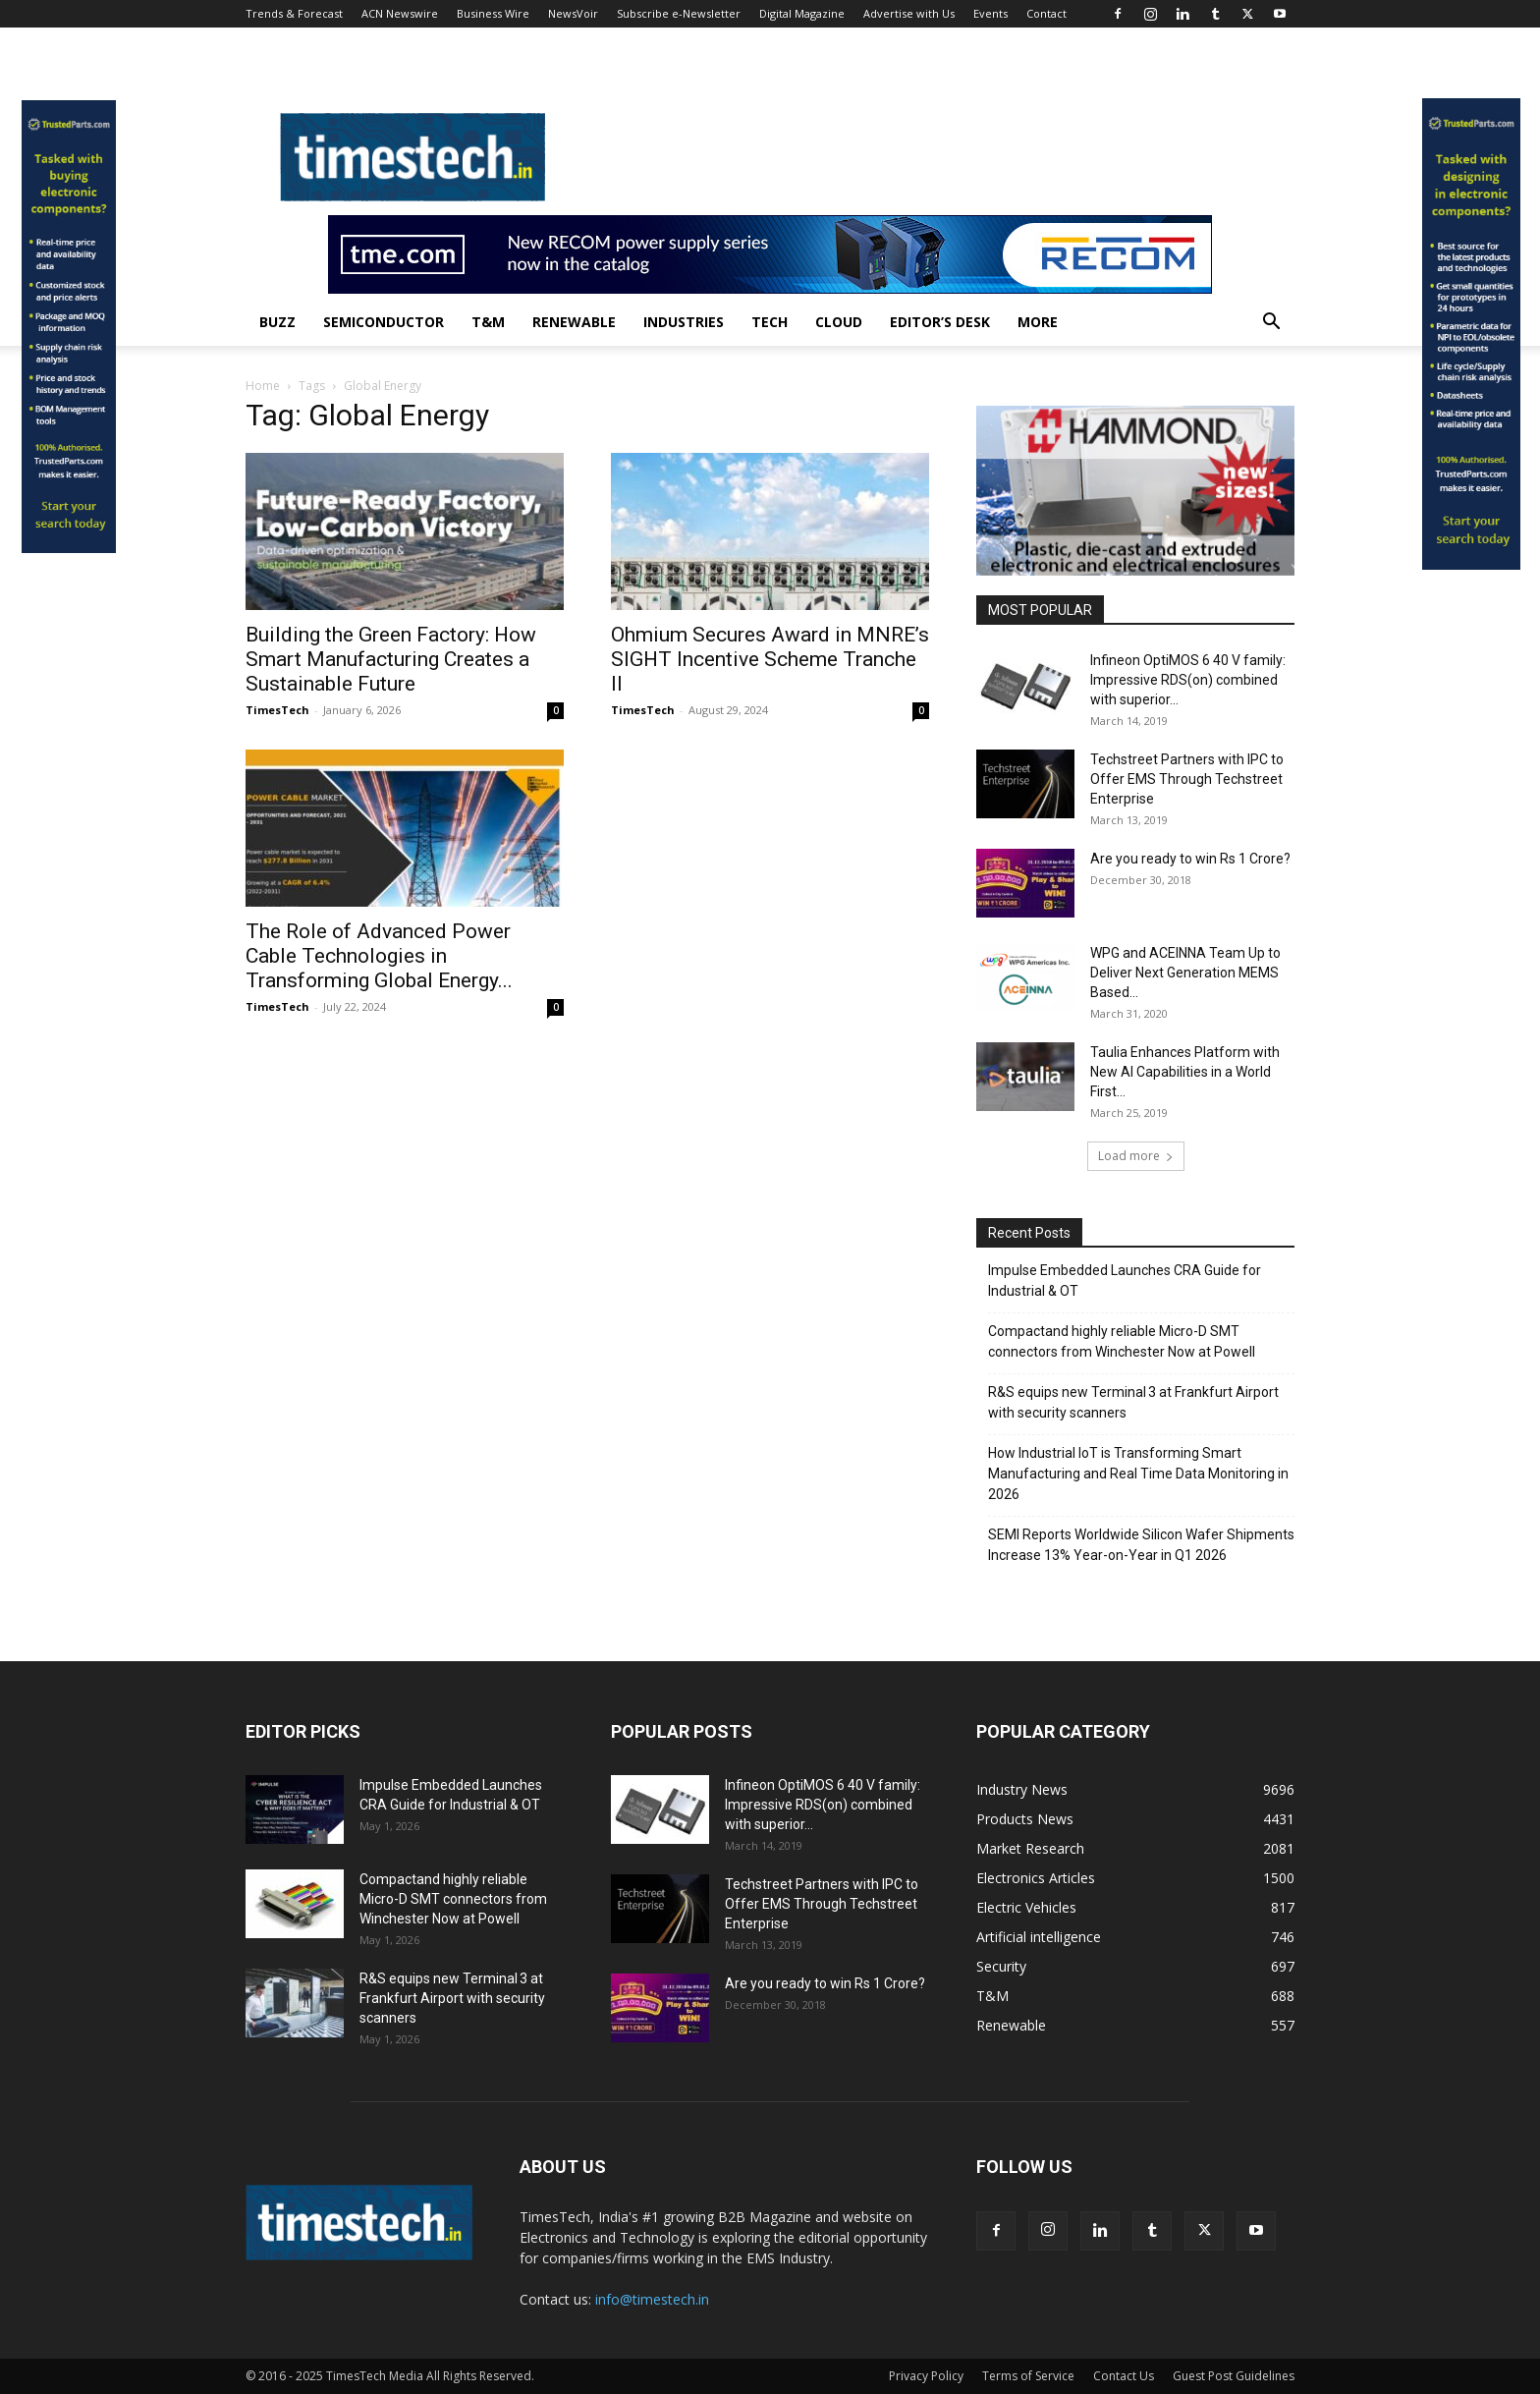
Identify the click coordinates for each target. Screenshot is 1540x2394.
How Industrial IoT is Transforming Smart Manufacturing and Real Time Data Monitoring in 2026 (1138, 1473)
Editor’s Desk (940, 321)
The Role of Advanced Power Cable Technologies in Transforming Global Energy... (379, 955)
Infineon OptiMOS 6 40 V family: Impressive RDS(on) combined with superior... (1188, 679)
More (1038, 321)
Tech (769, 321)
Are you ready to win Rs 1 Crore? (1190, 858)
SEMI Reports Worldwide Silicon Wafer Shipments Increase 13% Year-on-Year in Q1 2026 (1141, 1545)
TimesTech (277, 709)
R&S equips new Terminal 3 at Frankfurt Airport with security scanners (1133, 1402)
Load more (1136, 1155)
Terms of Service (1028, 2375)
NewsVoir (573, 13)
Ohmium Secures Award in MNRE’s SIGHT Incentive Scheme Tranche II (770, 659)
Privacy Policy (926, 2375)
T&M (488, 321)
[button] (1270, 323)
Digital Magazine (802, 13)
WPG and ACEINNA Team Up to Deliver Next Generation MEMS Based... (1185, 972)
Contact (1046, 13)
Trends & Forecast (294, 13)
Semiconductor (383, 321)
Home (263, 385)
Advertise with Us (909, 13)
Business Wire (493, 13)
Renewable (574, 321)
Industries (683, 321)
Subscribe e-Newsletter (679, 13)
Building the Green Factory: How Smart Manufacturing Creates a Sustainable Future (391, 659)
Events (990, 13)
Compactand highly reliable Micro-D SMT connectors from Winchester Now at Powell (1121, 1341)
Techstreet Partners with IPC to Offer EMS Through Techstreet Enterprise (1187, 779)
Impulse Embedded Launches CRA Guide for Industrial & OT (1124, 1280)
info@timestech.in (652, 2299)
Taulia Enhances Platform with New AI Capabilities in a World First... (1185, 1071)
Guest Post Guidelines (1233, 2375)
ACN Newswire (399, 13)
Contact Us (1123, 2375)
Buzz (277, 321)
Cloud (838, 321)
